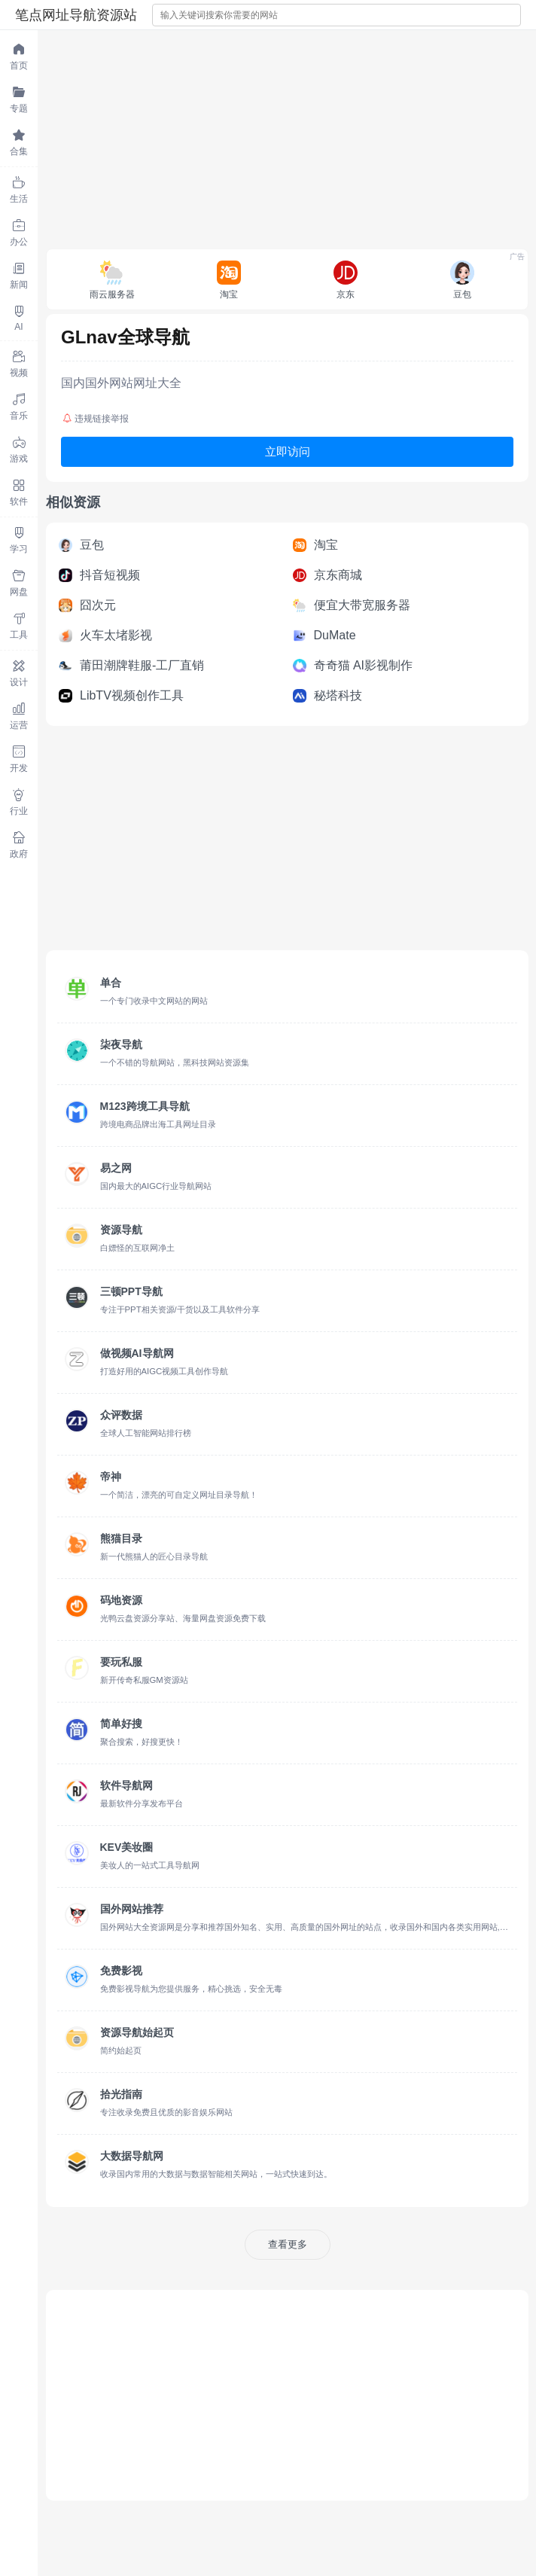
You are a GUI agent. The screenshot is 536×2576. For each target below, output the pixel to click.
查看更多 (287, 2244)
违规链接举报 (95, 418)
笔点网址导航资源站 (76, 15)
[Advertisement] (287, 135)
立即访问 (287, 451)
